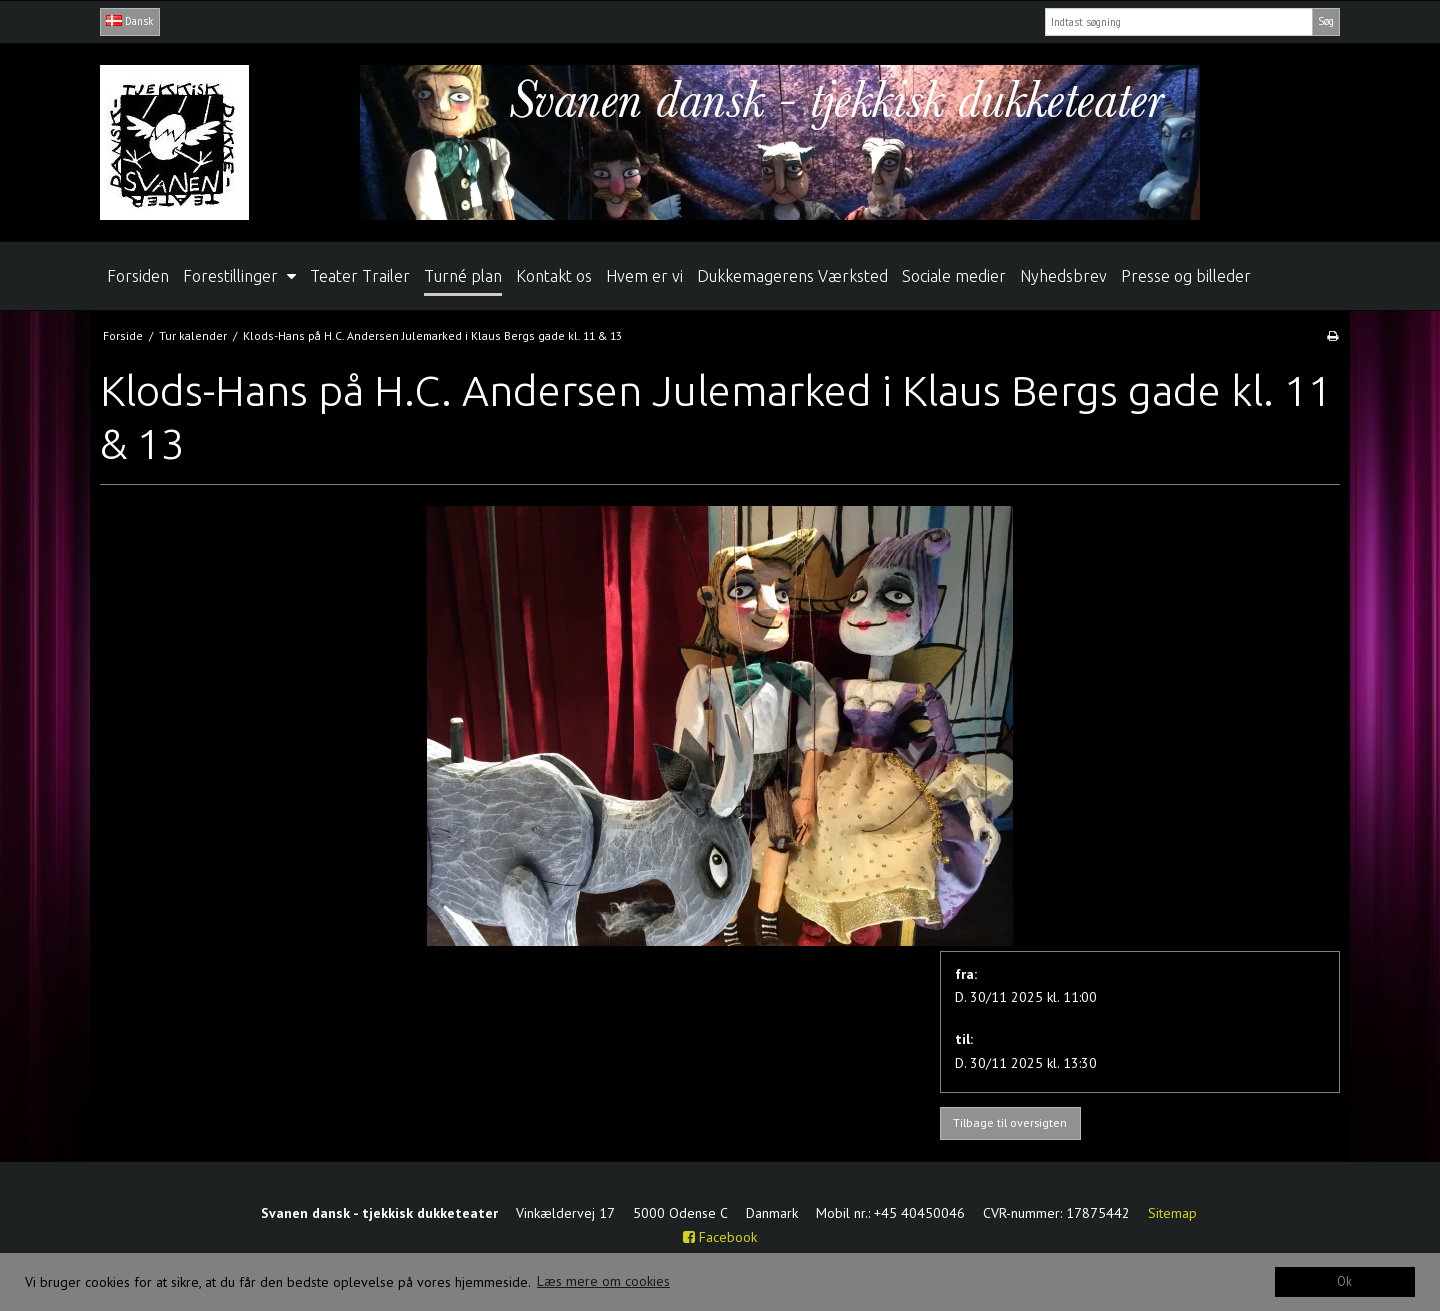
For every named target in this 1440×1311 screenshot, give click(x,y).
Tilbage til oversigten (1010, 1122)
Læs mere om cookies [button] (603, 1281)
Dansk (129, 21)
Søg (1326, 21)
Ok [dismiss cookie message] (1344, 1281)
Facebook (720, 1237)
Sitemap (1172, 1213)
